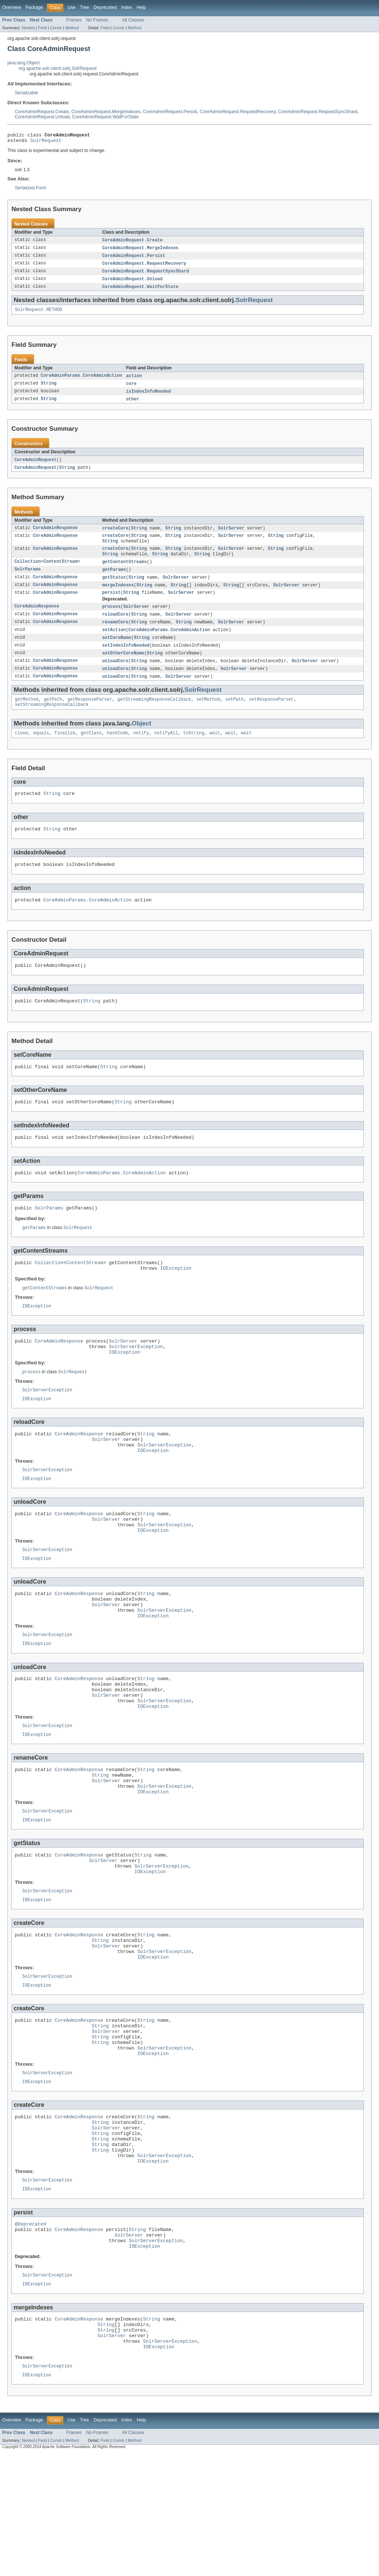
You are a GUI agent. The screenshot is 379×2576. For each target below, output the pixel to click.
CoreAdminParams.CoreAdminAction (81, 382)
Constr (56, 28)
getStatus (114, 589)
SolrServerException (136, 1383)
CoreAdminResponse (55, 536)
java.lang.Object (23, 62)
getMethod (26, 716)
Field (42, 28)
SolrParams (27, 580)
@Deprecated (30, 2332)
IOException (176, 1301)
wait (214, 751)
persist (111, 605)
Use (71, 7)
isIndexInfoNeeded (148, 398)
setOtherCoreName (123, 668)
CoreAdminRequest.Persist (170, 111)
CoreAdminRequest (35, 467)
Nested (28, 28)
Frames (73, 20)
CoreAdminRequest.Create (42, 111)
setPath (234, 716)
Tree (84, 7)
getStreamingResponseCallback (154, 716)
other (132, 406)
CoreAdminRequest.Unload (42, 116)
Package (34, 7)
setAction (114, 644)
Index (126, 7)
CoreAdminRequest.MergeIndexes (106, 111)
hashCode (117, 751)
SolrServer (231, 536)
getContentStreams (124, 572)
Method (71, 28)
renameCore (115, 636)
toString (193, 751)
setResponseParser (271, 716)
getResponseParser (89, 716)
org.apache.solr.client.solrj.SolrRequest (58, 68)
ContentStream (60, 572)
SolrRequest (46, 142)
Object (141, 741)
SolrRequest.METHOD (38, 315)
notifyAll (166, 751)
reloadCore (115, 627)
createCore (115, 536)
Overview (11, 7)
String (49, 390)
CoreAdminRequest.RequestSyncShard (317, 111)
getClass (91, 751)
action (134, 382)
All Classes (133, 20)
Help (141, 7)
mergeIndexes (118, 597)
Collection (27, 572)
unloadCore (115, 676)
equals (41, 751)
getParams (114, 580)
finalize (65, 751)
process (111, 619)
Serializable (26, 92)
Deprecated (105, 7)
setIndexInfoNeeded (126, 660)
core (131, 390)
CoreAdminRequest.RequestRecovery (237, 111)
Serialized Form (30, 190)
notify (141, 751)
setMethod (208, 716)
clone (21, 751)
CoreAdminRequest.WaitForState (105, 116)
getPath (53, 716)
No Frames (97, 20)
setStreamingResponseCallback (51, 722)
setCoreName (116, 652)
